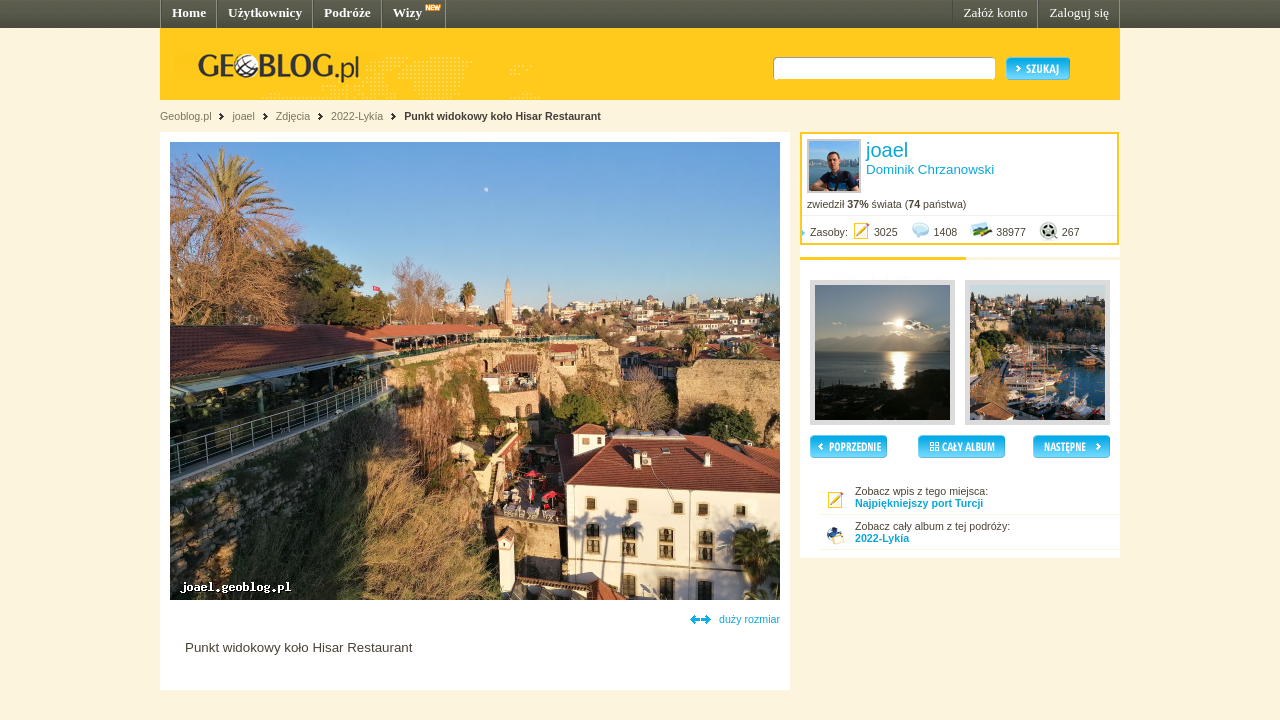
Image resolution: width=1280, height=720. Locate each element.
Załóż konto (995, 12)
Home (189, 12)
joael (243, 116)
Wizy (407, 12)
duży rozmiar (749, 619)
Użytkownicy (265, 12)
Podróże (347, 12)
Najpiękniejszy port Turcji (919, 503)
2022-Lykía (357, 116)
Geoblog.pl (186, 116)
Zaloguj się (1079, 12)
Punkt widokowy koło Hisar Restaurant (502, 116)
